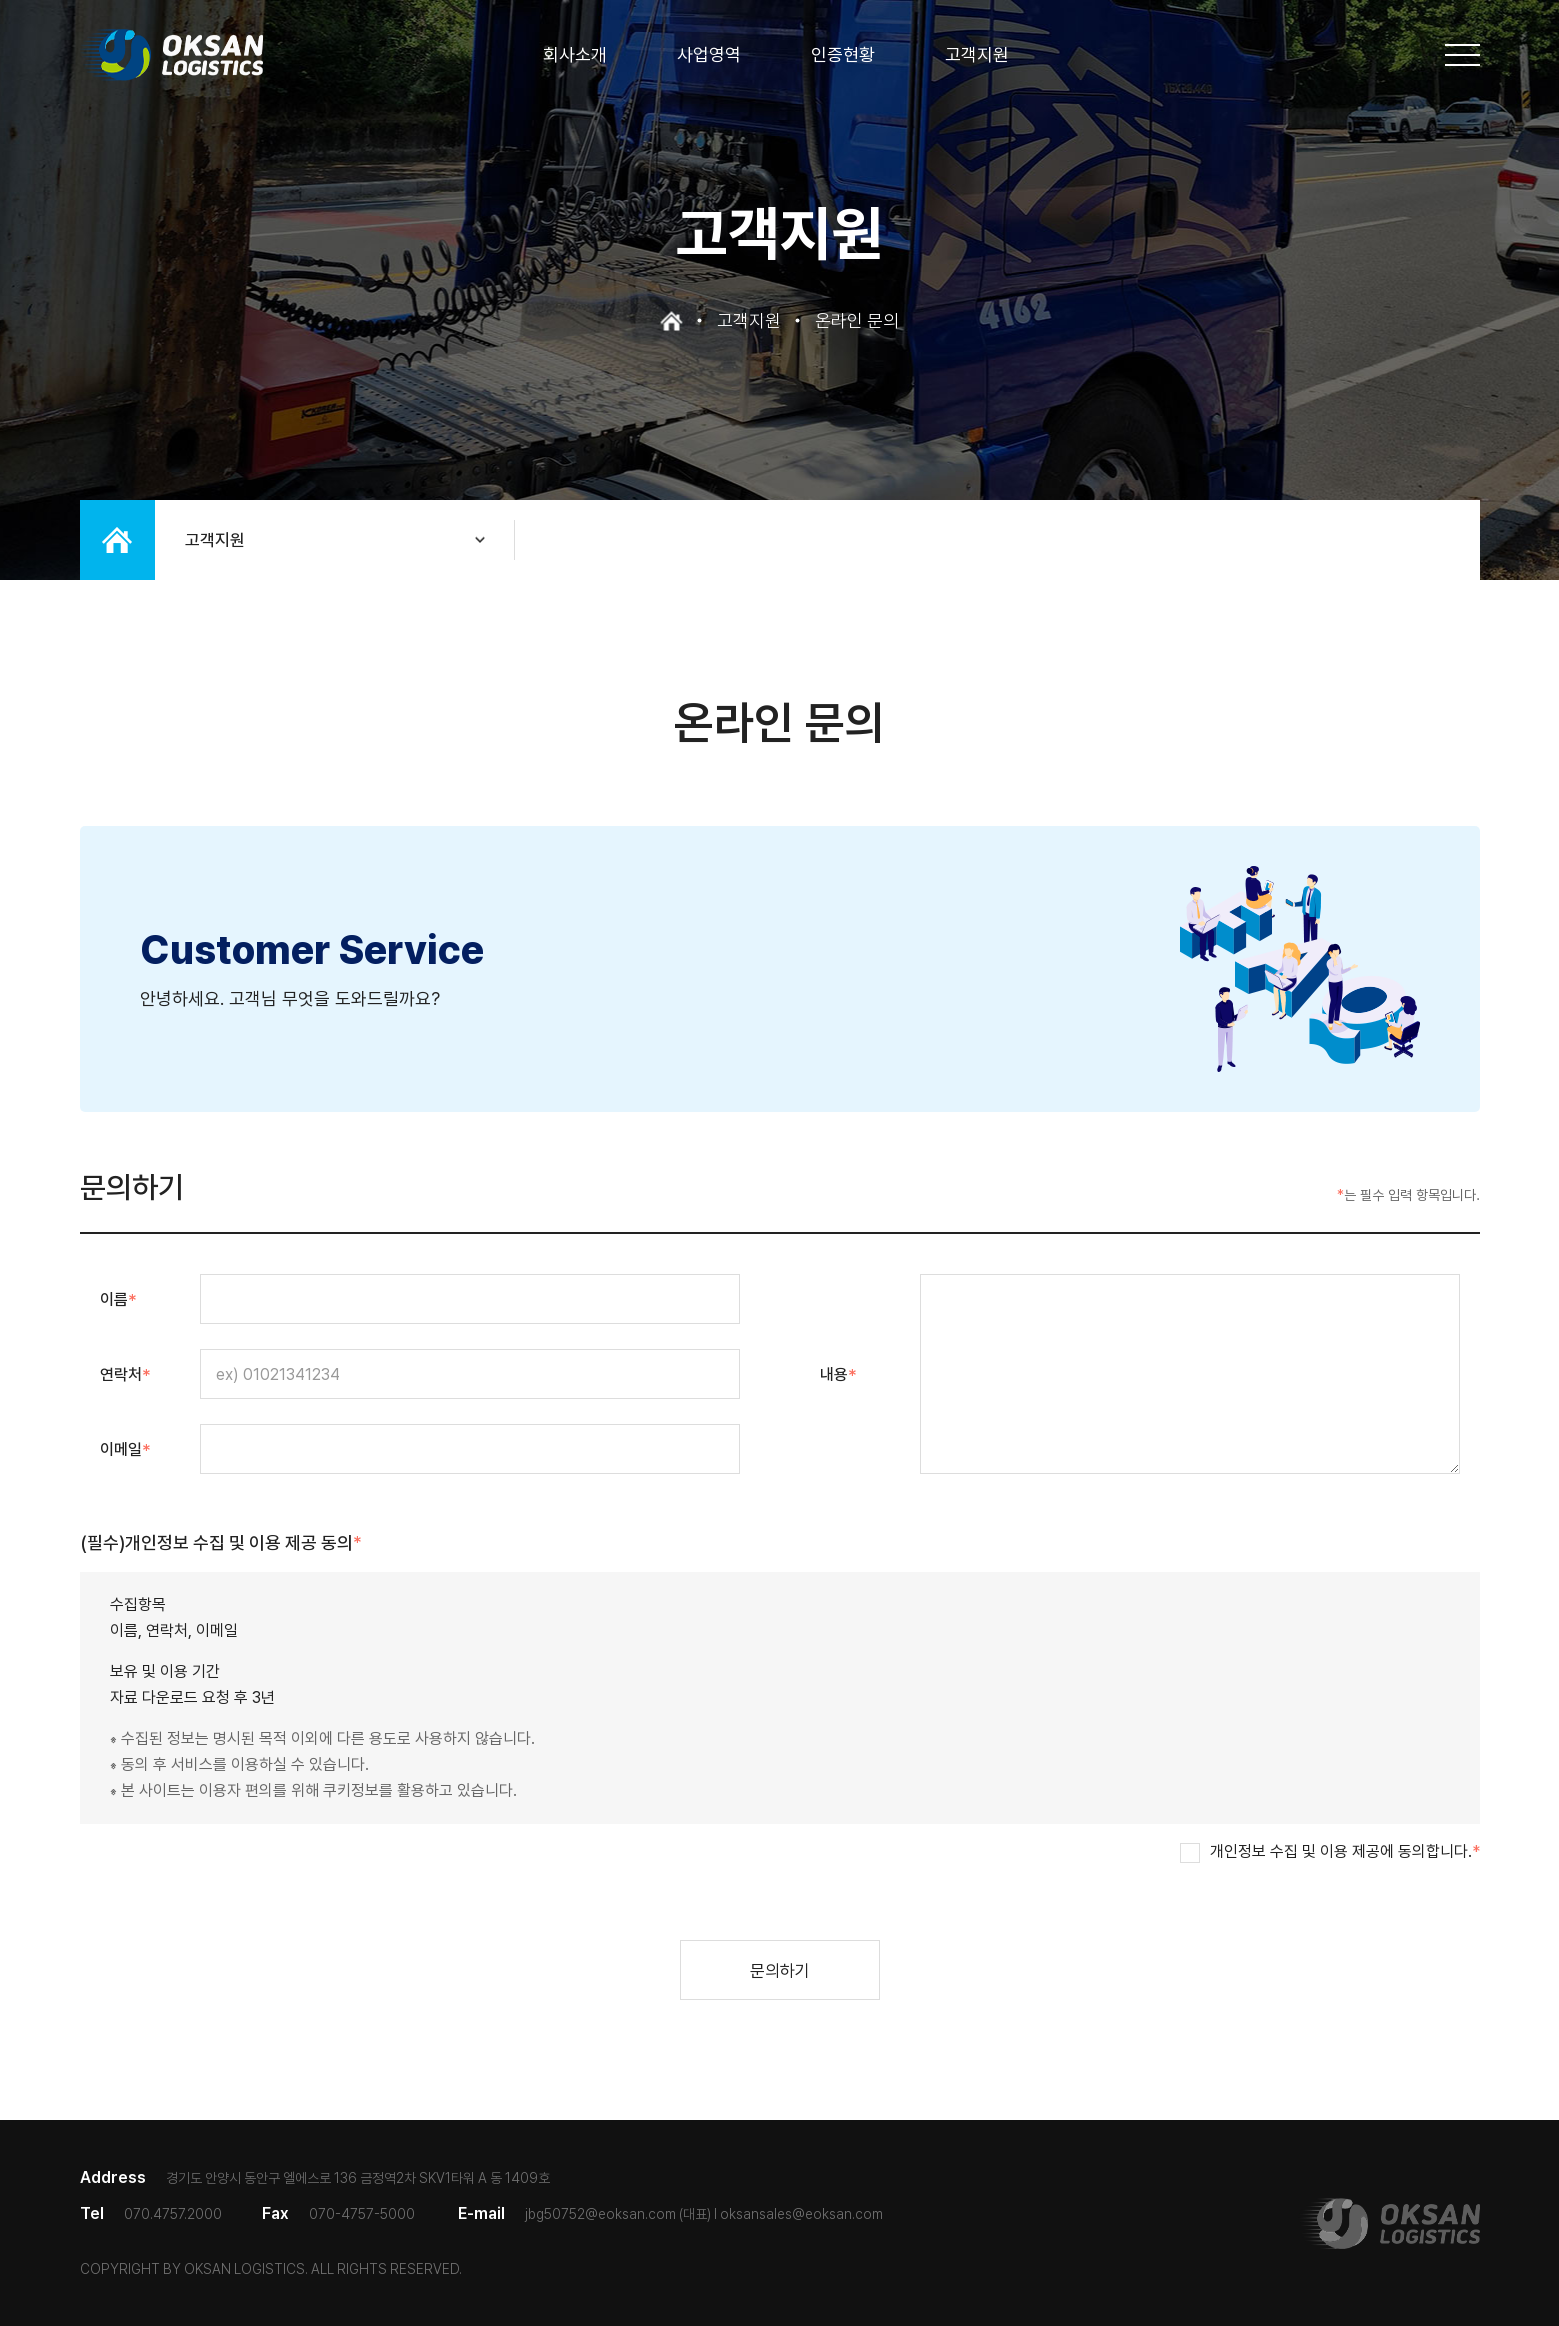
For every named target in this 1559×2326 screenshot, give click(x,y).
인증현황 (843, 55)
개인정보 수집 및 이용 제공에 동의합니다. (1345, 1852)
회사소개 (575, 55)
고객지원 (977, 55)
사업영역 (709, 55)
